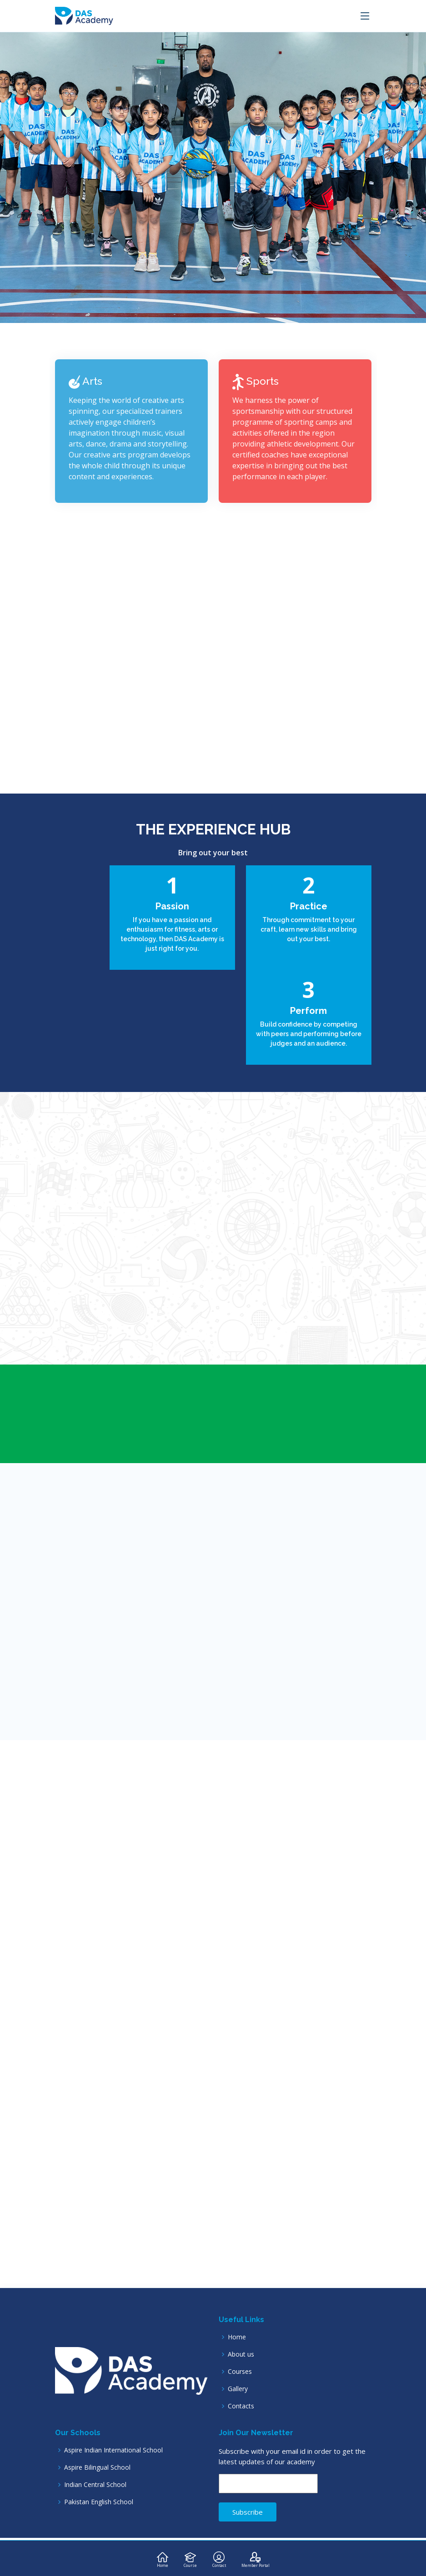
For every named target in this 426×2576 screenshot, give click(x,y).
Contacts (241, 2406)
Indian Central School (95, 2485)
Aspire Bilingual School (97, 2467)
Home (237, 2337)
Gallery (238, 2389)
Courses (240, 2371)
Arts (85, 385)
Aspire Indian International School (113, 2450)
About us (241, 2354)
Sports (255, 385)
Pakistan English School (98, 2502)
